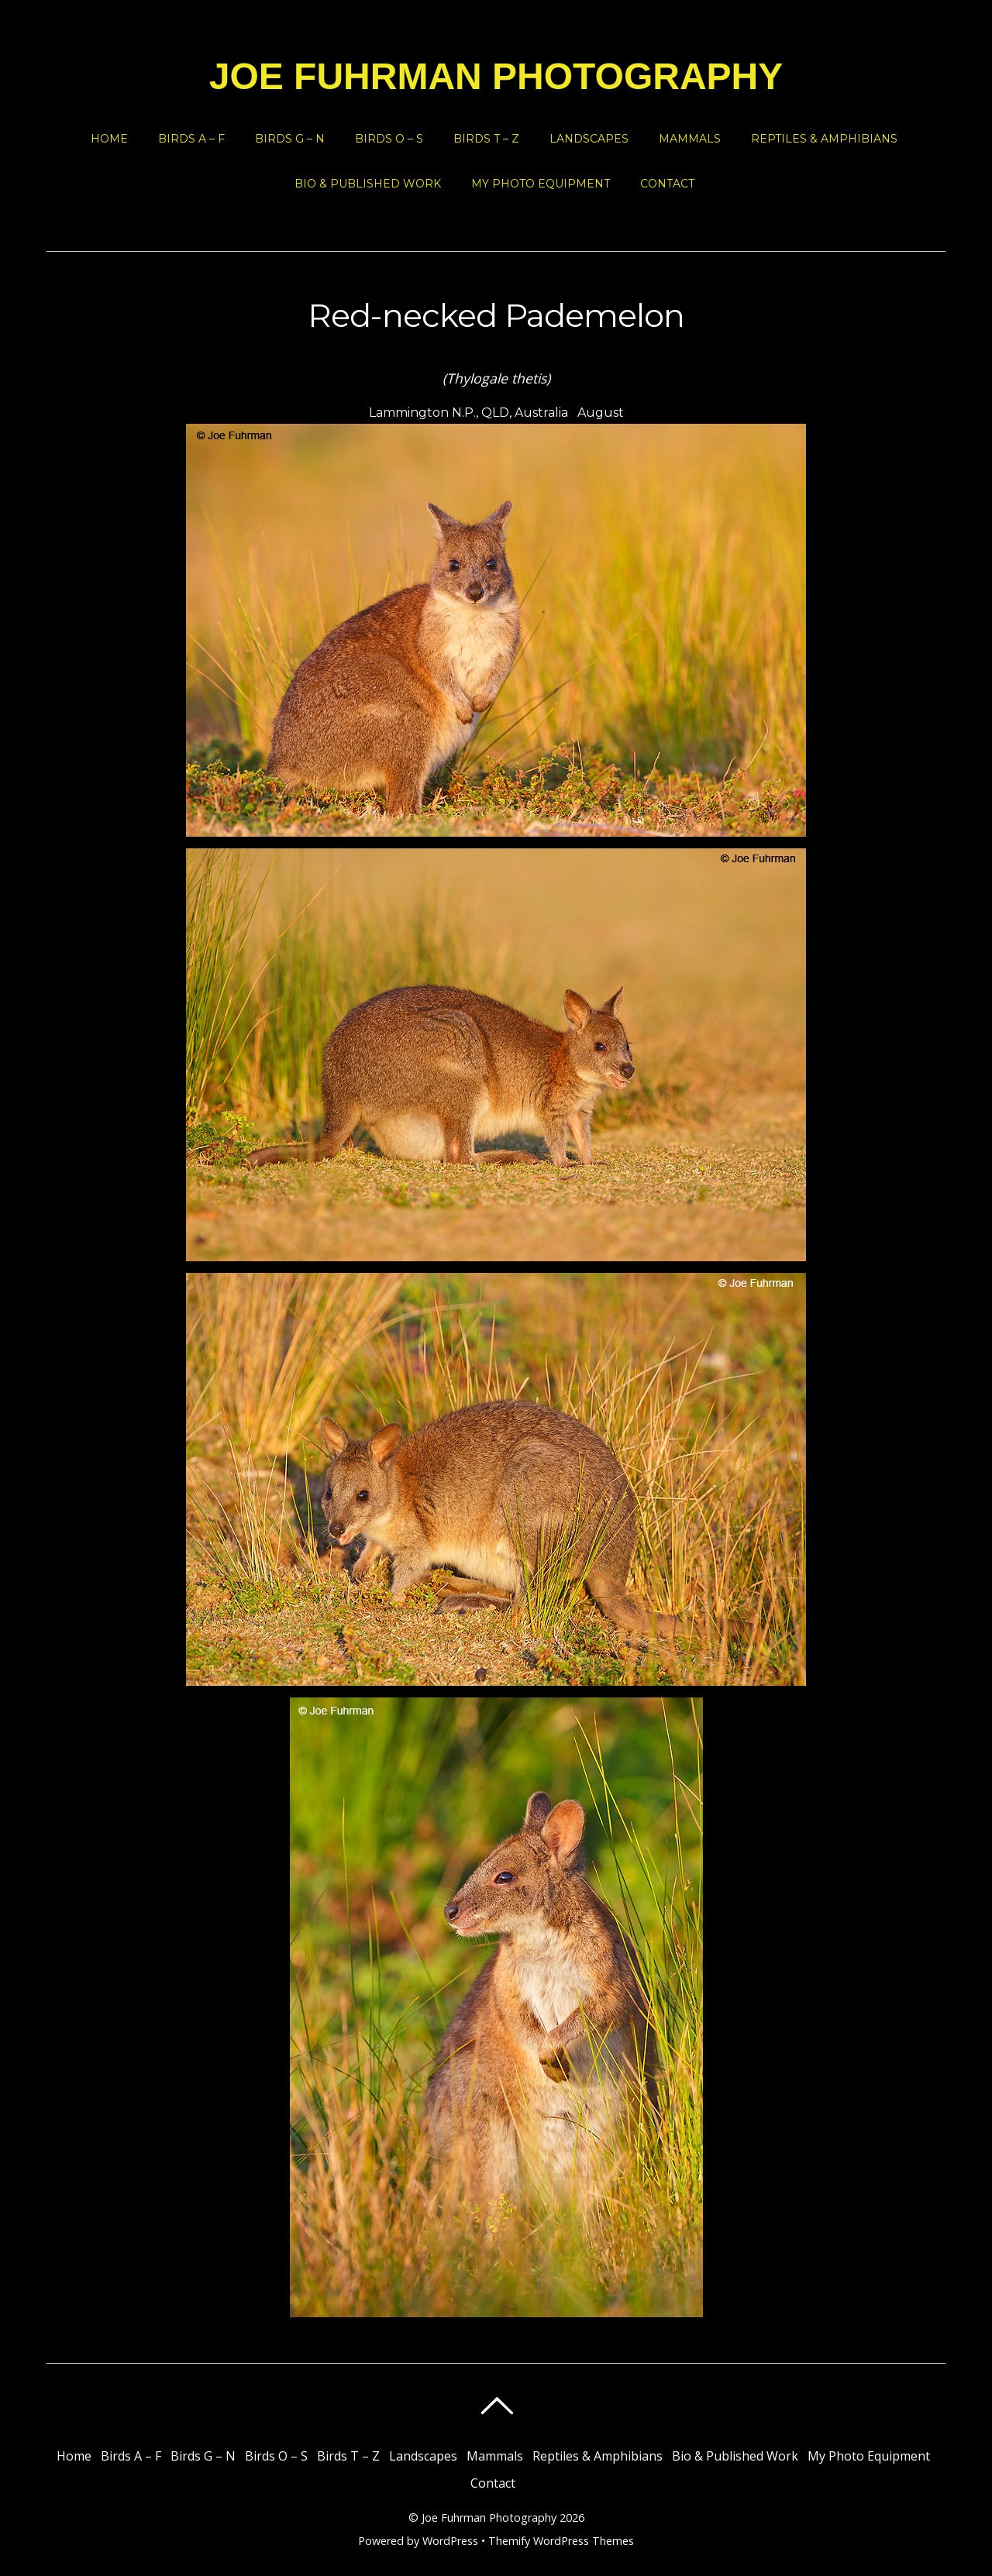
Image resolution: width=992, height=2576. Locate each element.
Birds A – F (191, 139)
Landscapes (589, 139)
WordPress (450, 2540)
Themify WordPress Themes (561, 2540)
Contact (667, 184)
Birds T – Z (486, 139)
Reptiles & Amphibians (824, 139)
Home (109, 139)
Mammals (690, 139)
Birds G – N (290, 139)
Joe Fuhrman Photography (489, 2517)
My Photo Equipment (540, 184)
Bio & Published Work (367, 184)
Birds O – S (389, 139)
